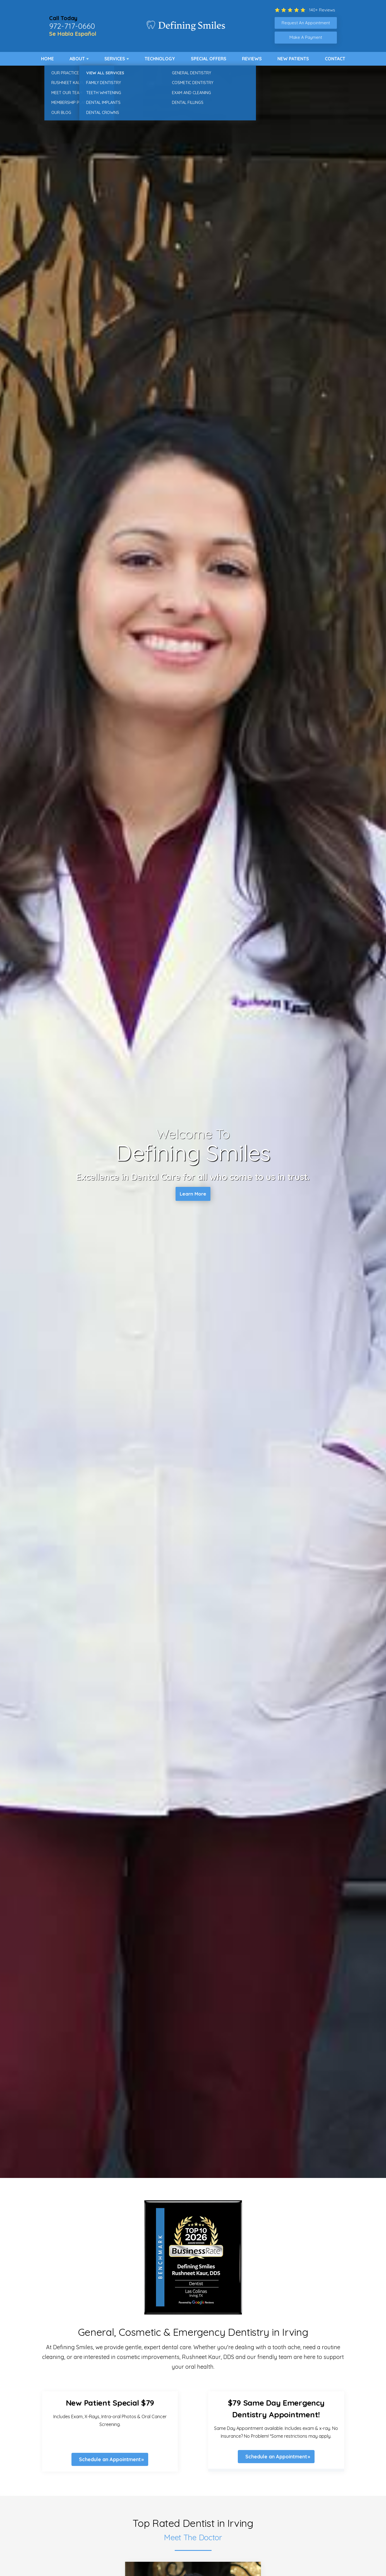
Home (47, 58)
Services (114, 58)
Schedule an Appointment (110, 2459)
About (77, 58)
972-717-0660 (72, 26)
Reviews (252, 58)
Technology (160, 58)
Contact (335, 58)
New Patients (293, 58)
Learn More (193, 1194)
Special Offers (208, 58)
